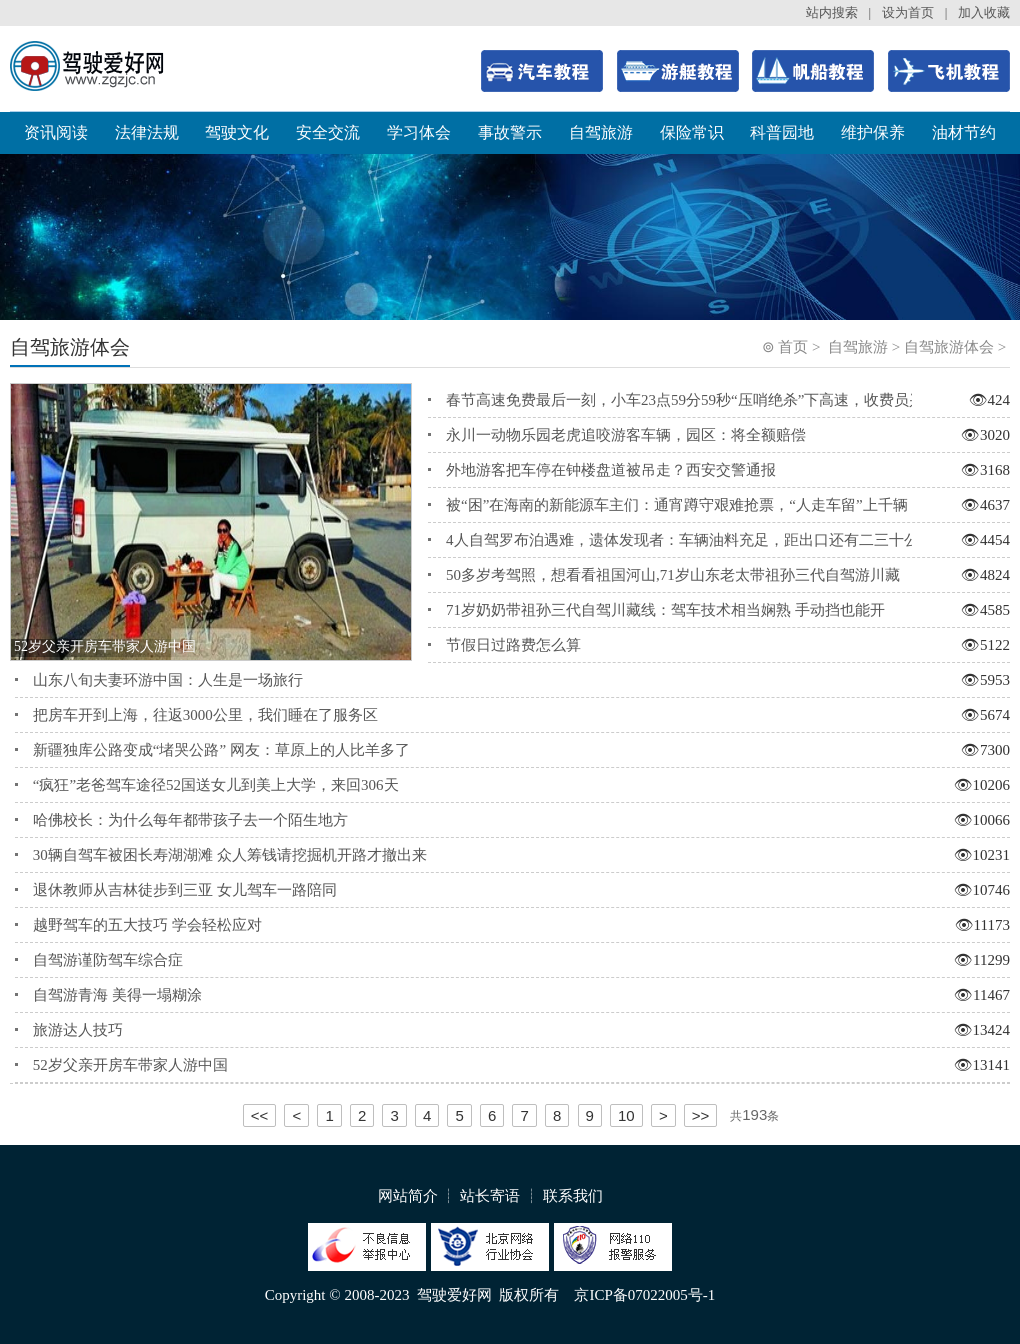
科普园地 (782, 132)
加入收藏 (984, 12)
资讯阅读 (56, 132)
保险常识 (692, 132)
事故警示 (510, 132)
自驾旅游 (601, 132)
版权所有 (529, 1295)
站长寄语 (490, 1196)
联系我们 (573, 1196)
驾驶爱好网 (454, 1295)
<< (260, 1115)
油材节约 (964, 132)
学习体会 (419, 132)
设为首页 (908, 12)
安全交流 (328, 132)
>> (701, 1115)
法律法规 (147, 132)
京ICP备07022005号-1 (644, 1295)
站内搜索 (832, 12)
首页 (793, 347)
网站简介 (408, 1196)
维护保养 (873, 132)
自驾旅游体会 (949, 347)
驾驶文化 (237, 132)
